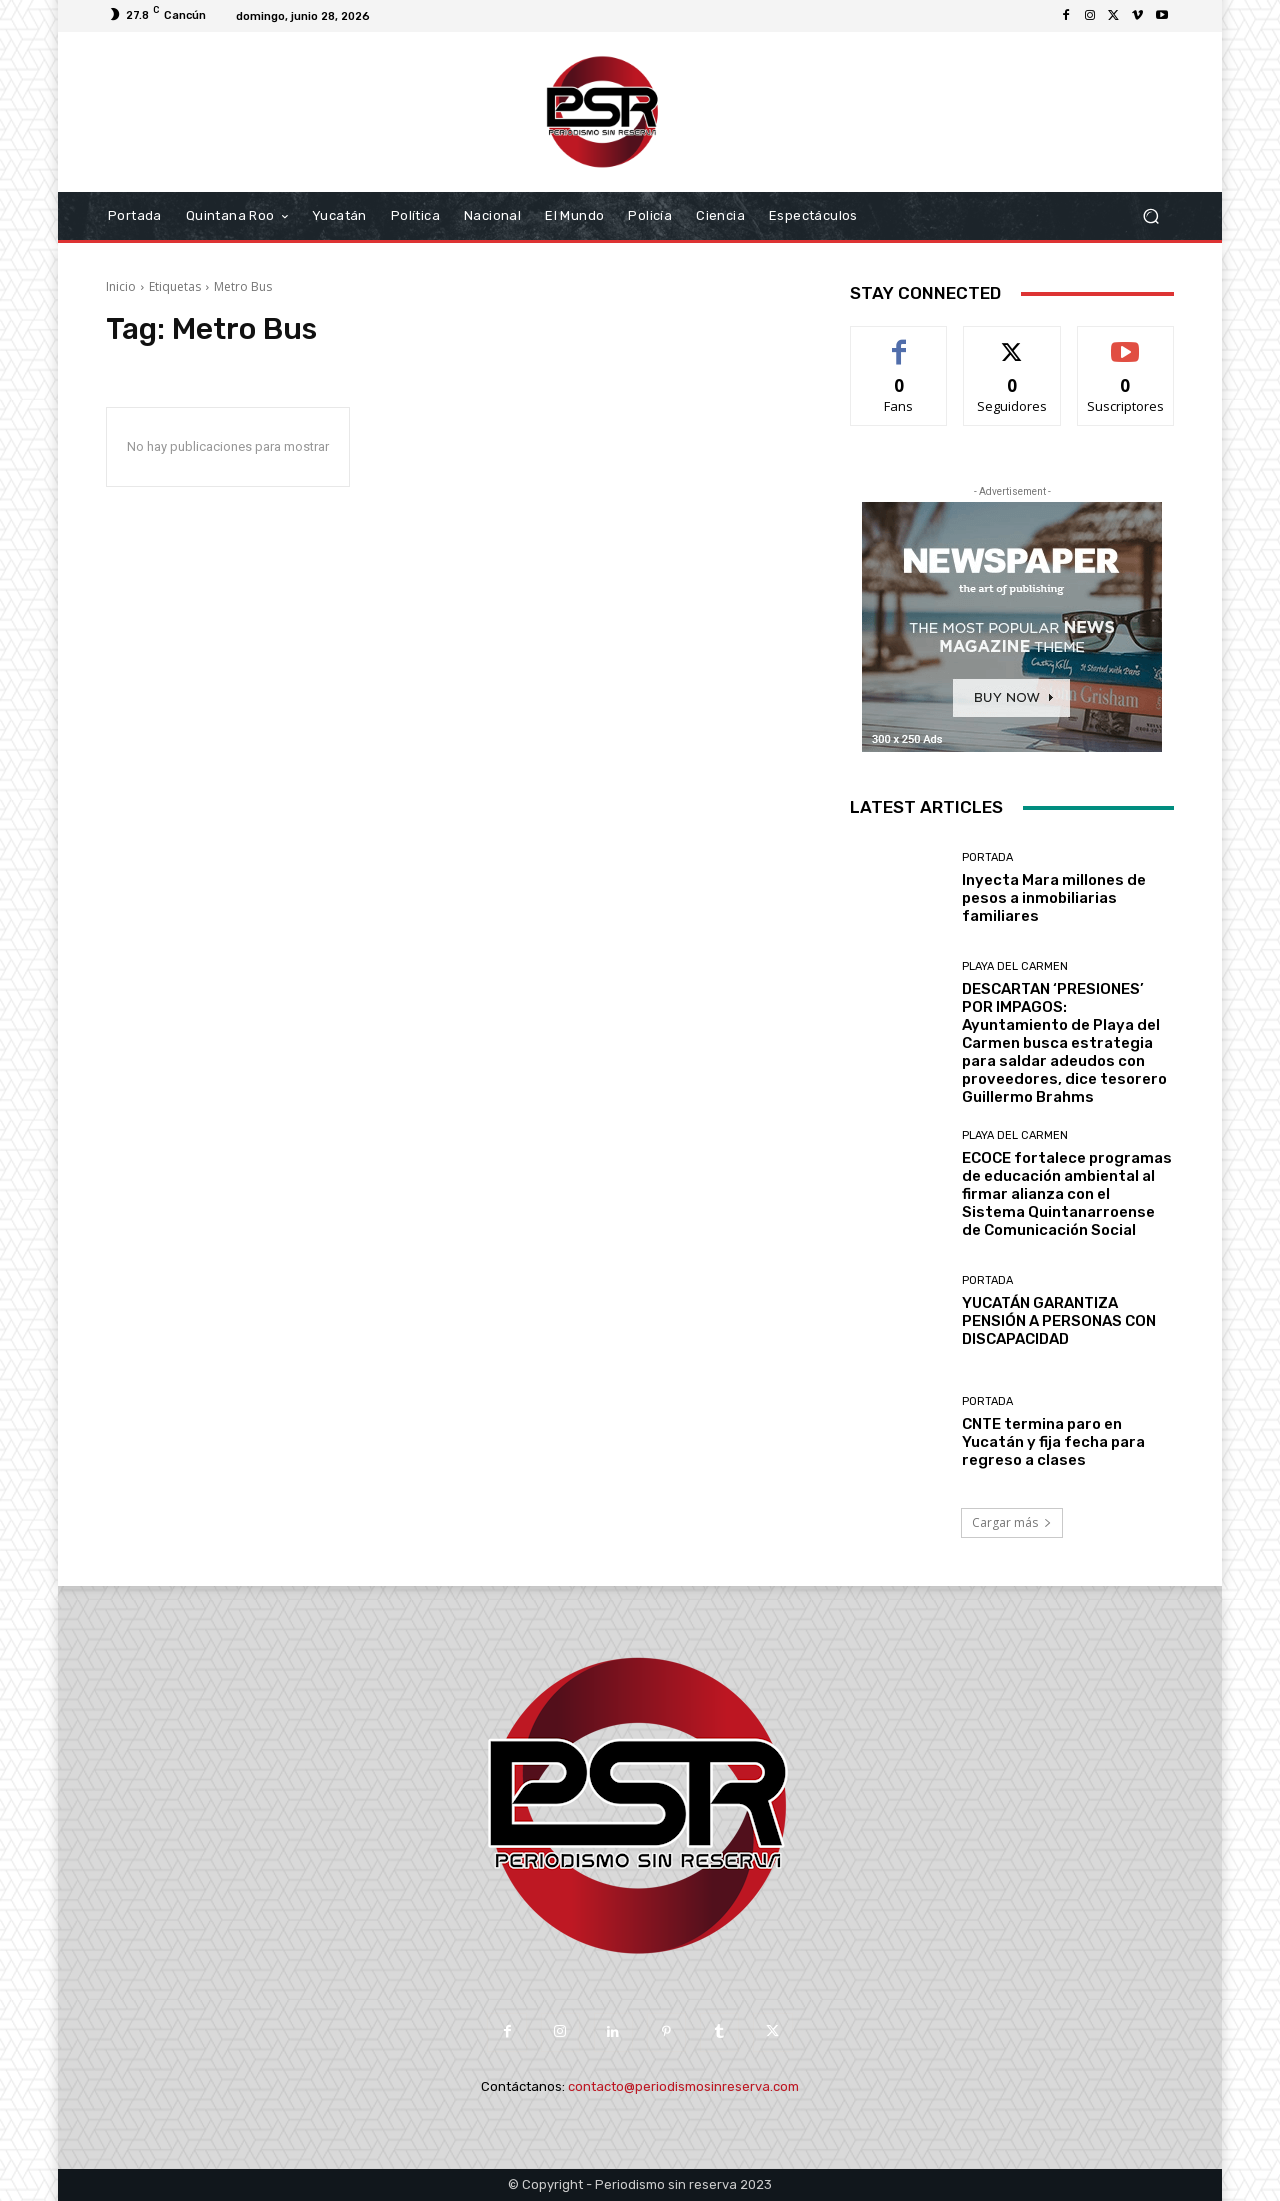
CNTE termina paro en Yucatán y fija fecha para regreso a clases (1053, 1442)
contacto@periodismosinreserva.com (683, 2086)
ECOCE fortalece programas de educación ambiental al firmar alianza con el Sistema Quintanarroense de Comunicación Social (1067, 1194)
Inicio (121, 286)
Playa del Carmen (1015, 966)
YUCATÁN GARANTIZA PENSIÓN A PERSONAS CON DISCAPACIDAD (1059, 1321)
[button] (1150, 216)
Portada (987, 857)
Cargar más (1012, 1522)
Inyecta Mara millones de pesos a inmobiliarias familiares (1054, 898)
